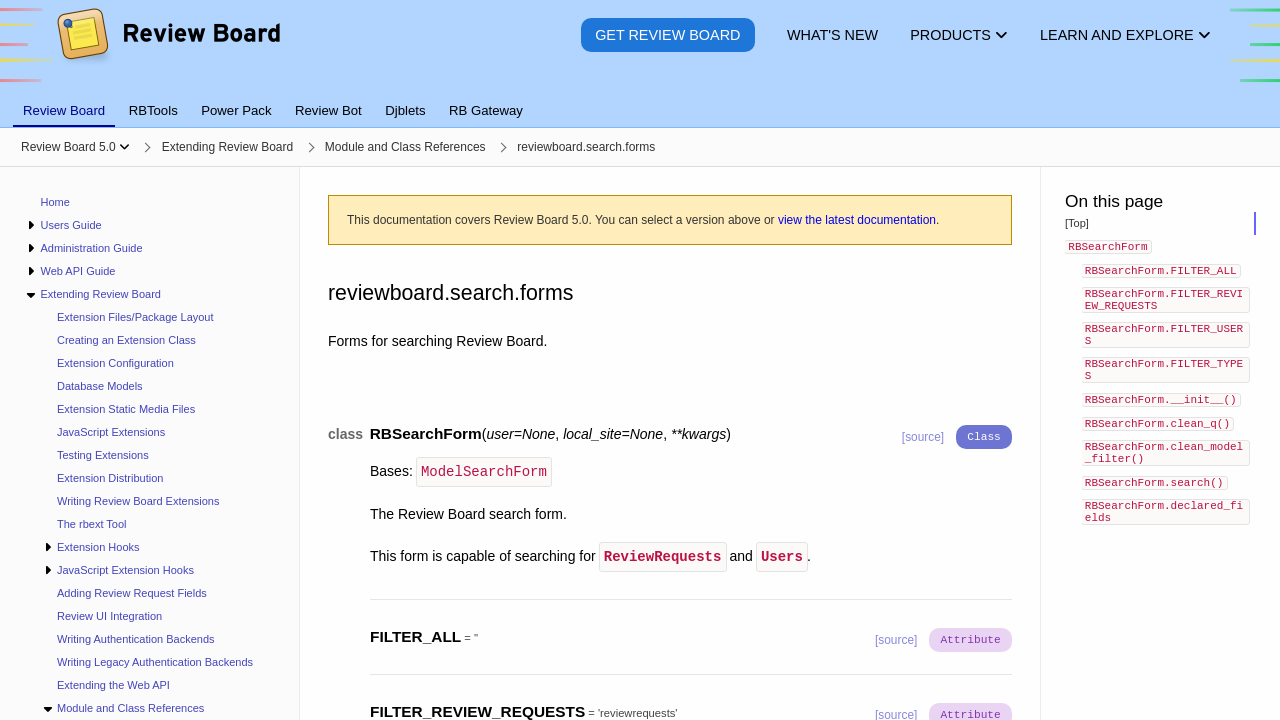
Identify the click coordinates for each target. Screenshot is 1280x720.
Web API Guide (77, 271)
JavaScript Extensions (111, 432)
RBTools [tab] (153, 110)
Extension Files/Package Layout (135, 317)
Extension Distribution (110, 478)
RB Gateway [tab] (486, 110)
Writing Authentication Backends (136, 639)
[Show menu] (124, 147)
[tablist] (640, 99)
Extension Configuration (115, 363)
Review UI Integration (109, 616)
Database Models (100, 386)
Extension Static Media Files (126, 409)
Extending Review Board (100, 294)
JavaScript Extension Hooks (125, 570)
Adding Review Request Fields (132, 593)
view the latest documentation (857, 220)
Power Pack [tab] (236, 110)
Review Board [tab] (64, 110)
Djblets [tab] (405, 110)
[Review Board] (167, 49)
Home (55, 202)
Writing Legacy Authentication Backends (155, 662)
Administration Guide (91, 248)
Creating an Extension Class (126, 340)
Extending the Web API (113, 685)
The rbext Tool (92, 524)
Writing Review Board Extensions (138, 501)
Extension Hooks (98, 547)
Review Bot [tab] (328, 110)
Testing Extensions (103, 455)
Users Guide (70, 225)
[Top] (1077, 223)
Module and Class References (130, 708)
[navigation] (150, 443)
